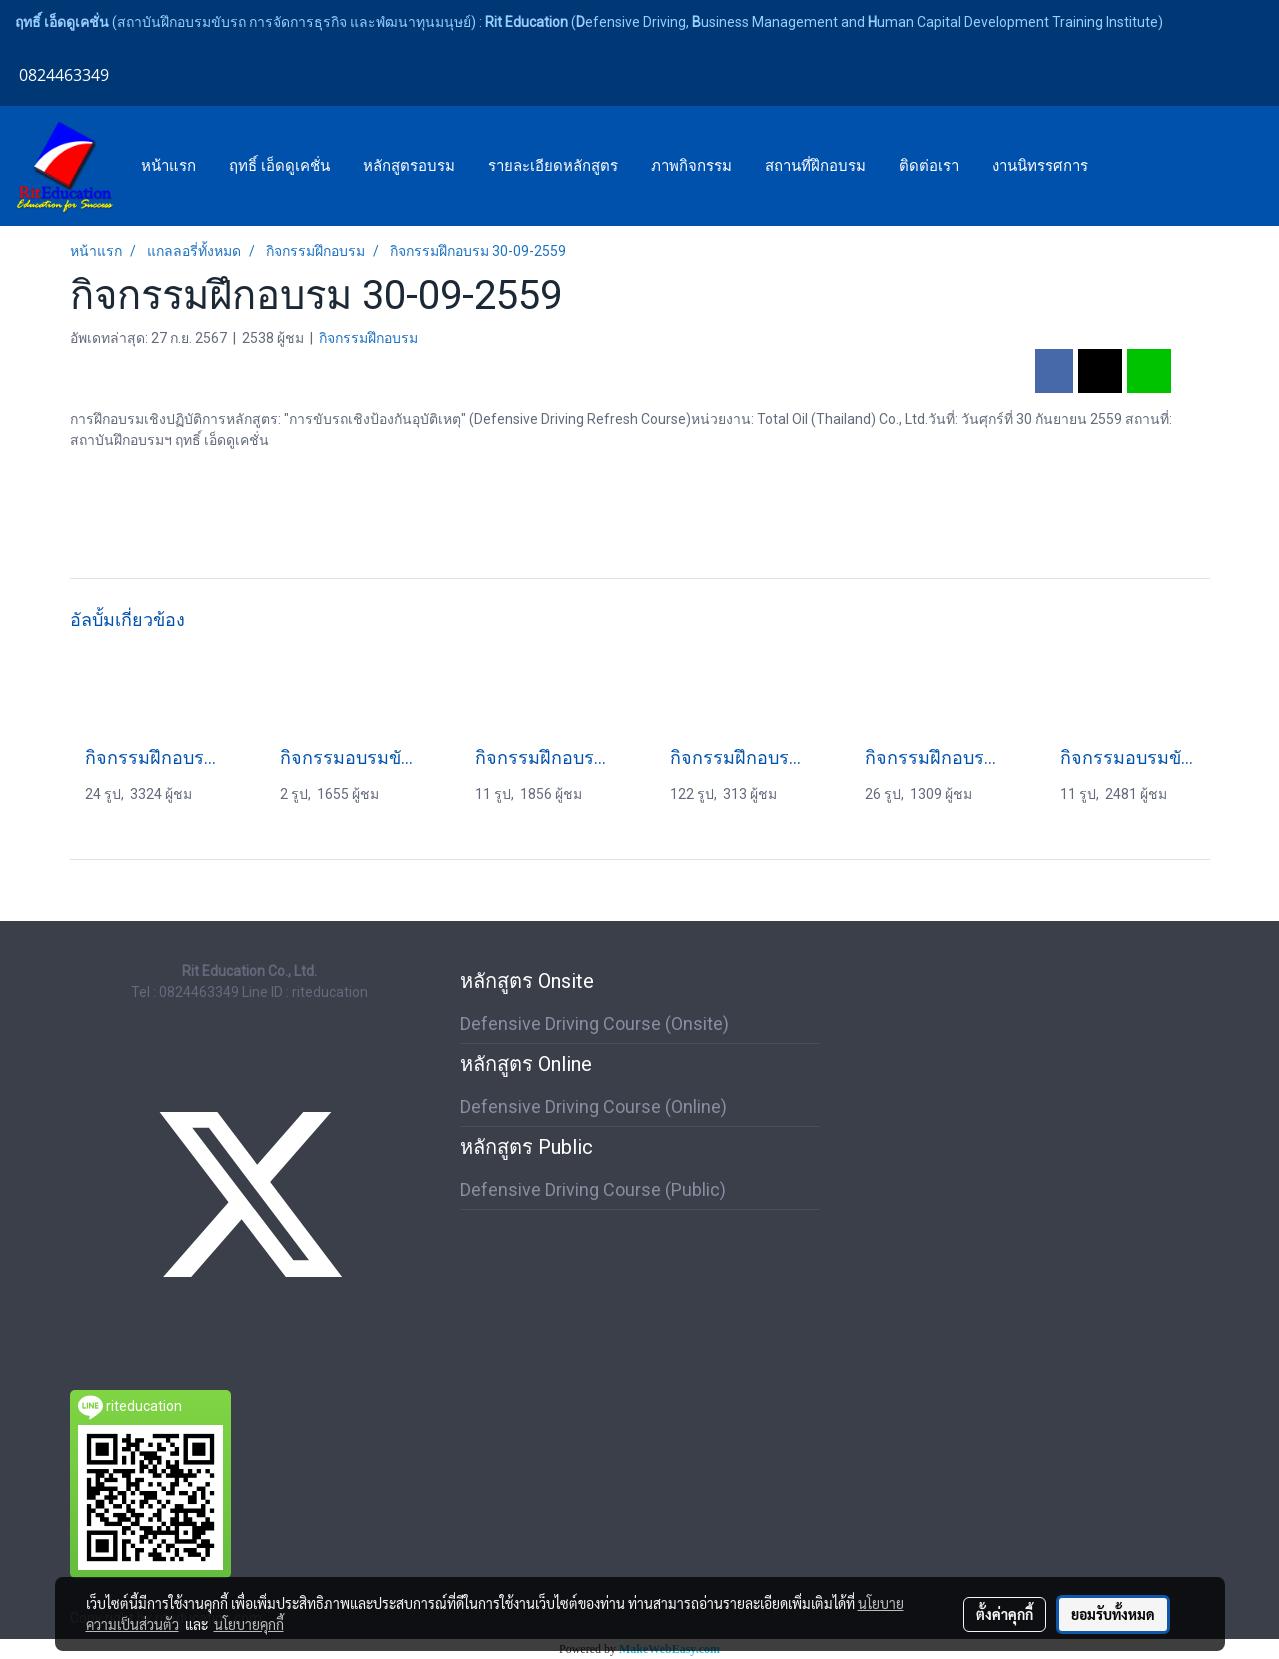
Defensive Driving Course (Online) (593, 1106)
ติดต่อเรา (929, 166)
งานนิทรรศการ (1040, 166)
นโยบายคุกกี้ (249, 1624)
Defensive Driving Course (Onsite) (594, 1023)
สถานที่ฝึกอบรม (815, 166)
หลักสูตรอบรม (409, 166)
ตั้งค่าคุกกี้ (1004, 1614)
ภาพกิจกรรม (691, 166)
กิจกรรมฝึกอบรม (368, 338)
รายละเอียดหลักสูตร (553, 166)
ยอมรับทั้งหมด (1113, 1614)
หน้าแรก (168, 166)
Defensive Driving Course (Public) (593, 1189)
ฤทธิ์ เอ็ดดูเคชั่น (279, 166)
